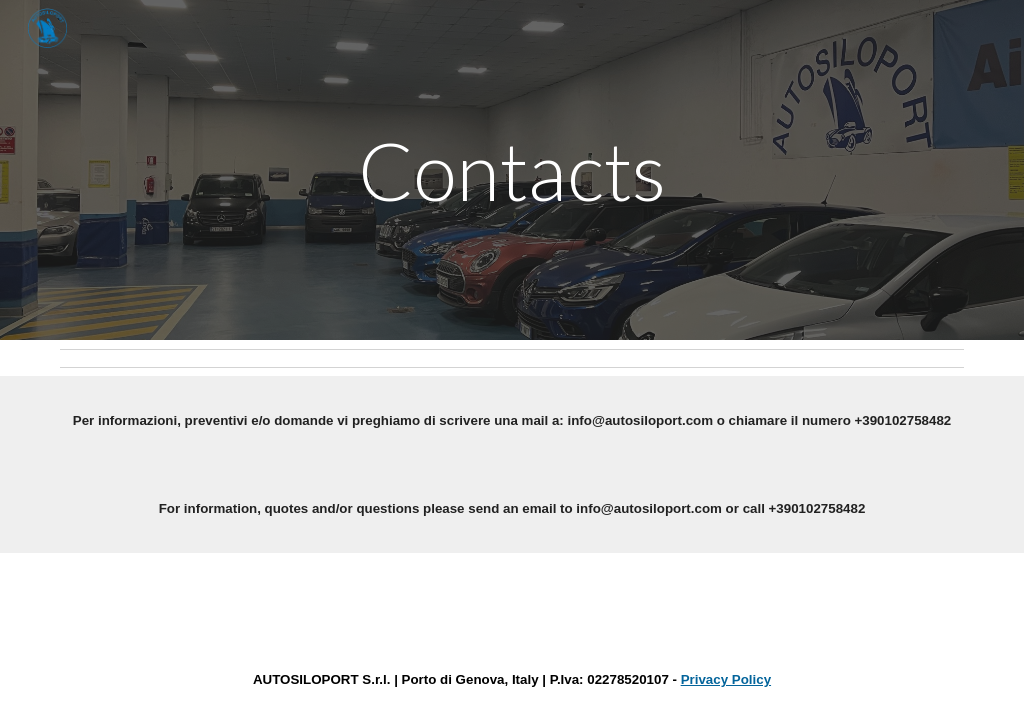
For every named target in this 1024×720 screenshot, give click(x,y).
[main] (511, 170)
